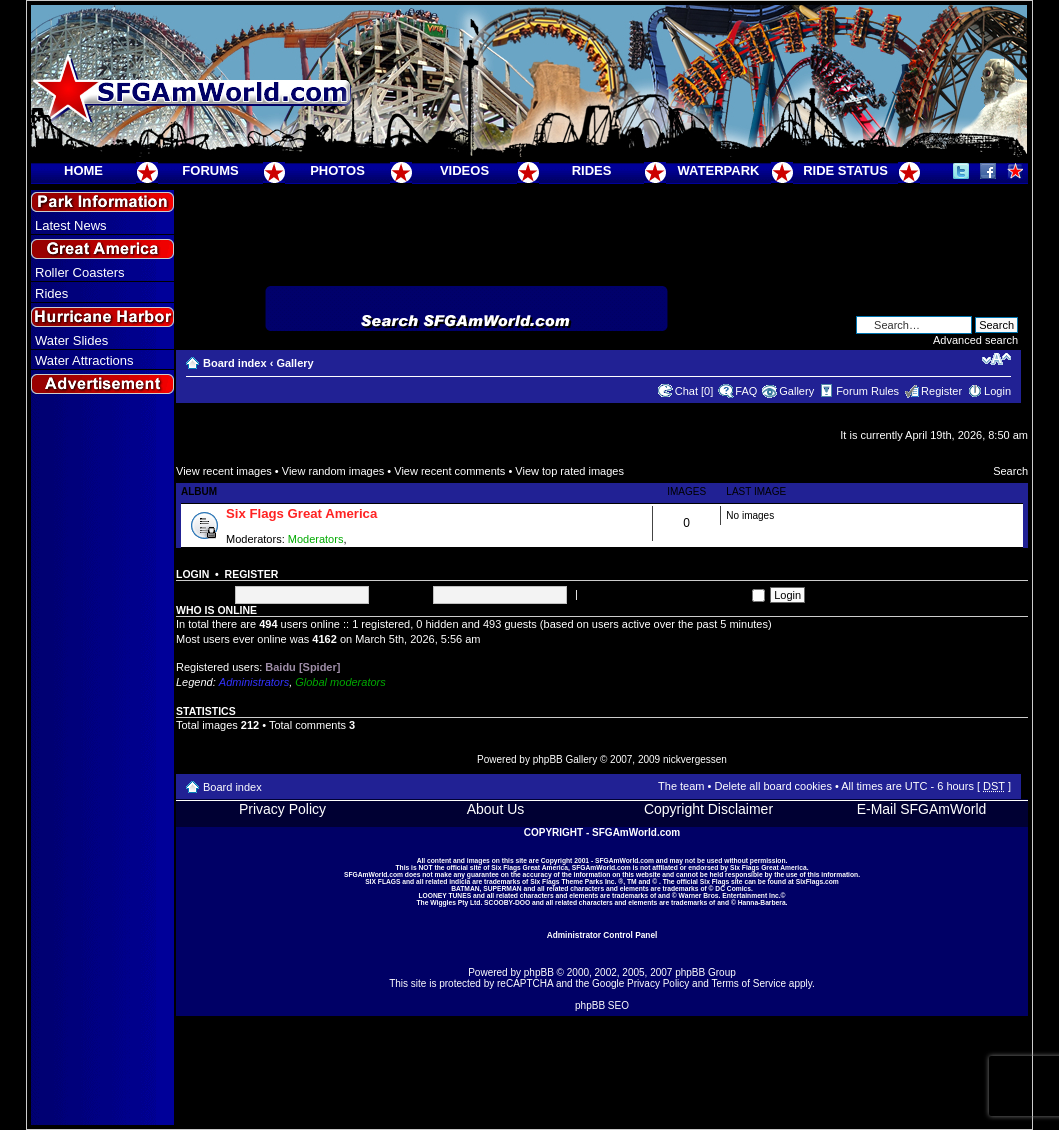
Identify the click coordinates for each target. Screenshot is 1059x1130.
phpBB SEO (602, 1005)
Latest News (71, 225)
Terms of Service (749, 983)
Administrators (254, 682)
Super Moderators (394, 539)
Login (997, 391)
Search (1010, 471)
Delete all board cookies (772, 786)
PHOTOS (337, 170)
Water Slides (71, 340)
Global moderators (340, 682)
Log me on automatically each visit (673, 594)
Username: (203, 594)
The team (681, 786)
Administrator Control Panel (602, 935)
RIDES (592, 170)
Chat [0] (694, 391)
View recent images (224, 471)
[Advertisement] (103, 761)
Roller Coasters (80, 272)
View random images (333, 471)
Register (941, 391)
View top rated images (569, 471)
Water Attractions (84, 360)
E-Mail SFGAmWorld (922, 809)
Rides (51, 293)
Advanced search (975, 340)
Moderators (316, 539)
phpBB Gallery (565, 759)
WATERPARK (719, 170)
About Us (496, 809)
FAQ (746, 391)
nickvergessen (695, 759)
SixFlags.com (817, 881)
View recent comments (449, 471)
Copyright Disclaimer (708, 809)
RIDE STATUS (845, 170)
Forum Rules (867, 391)
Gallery (294, 363)
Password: (402, 594)
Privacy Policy (282, 809)
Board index (235, 363)
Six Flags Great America (301, 513)
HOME (83, 170)
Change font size (996, 359)
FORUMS (210, 170)
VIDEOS (464, 170)
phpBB (539, 972)
